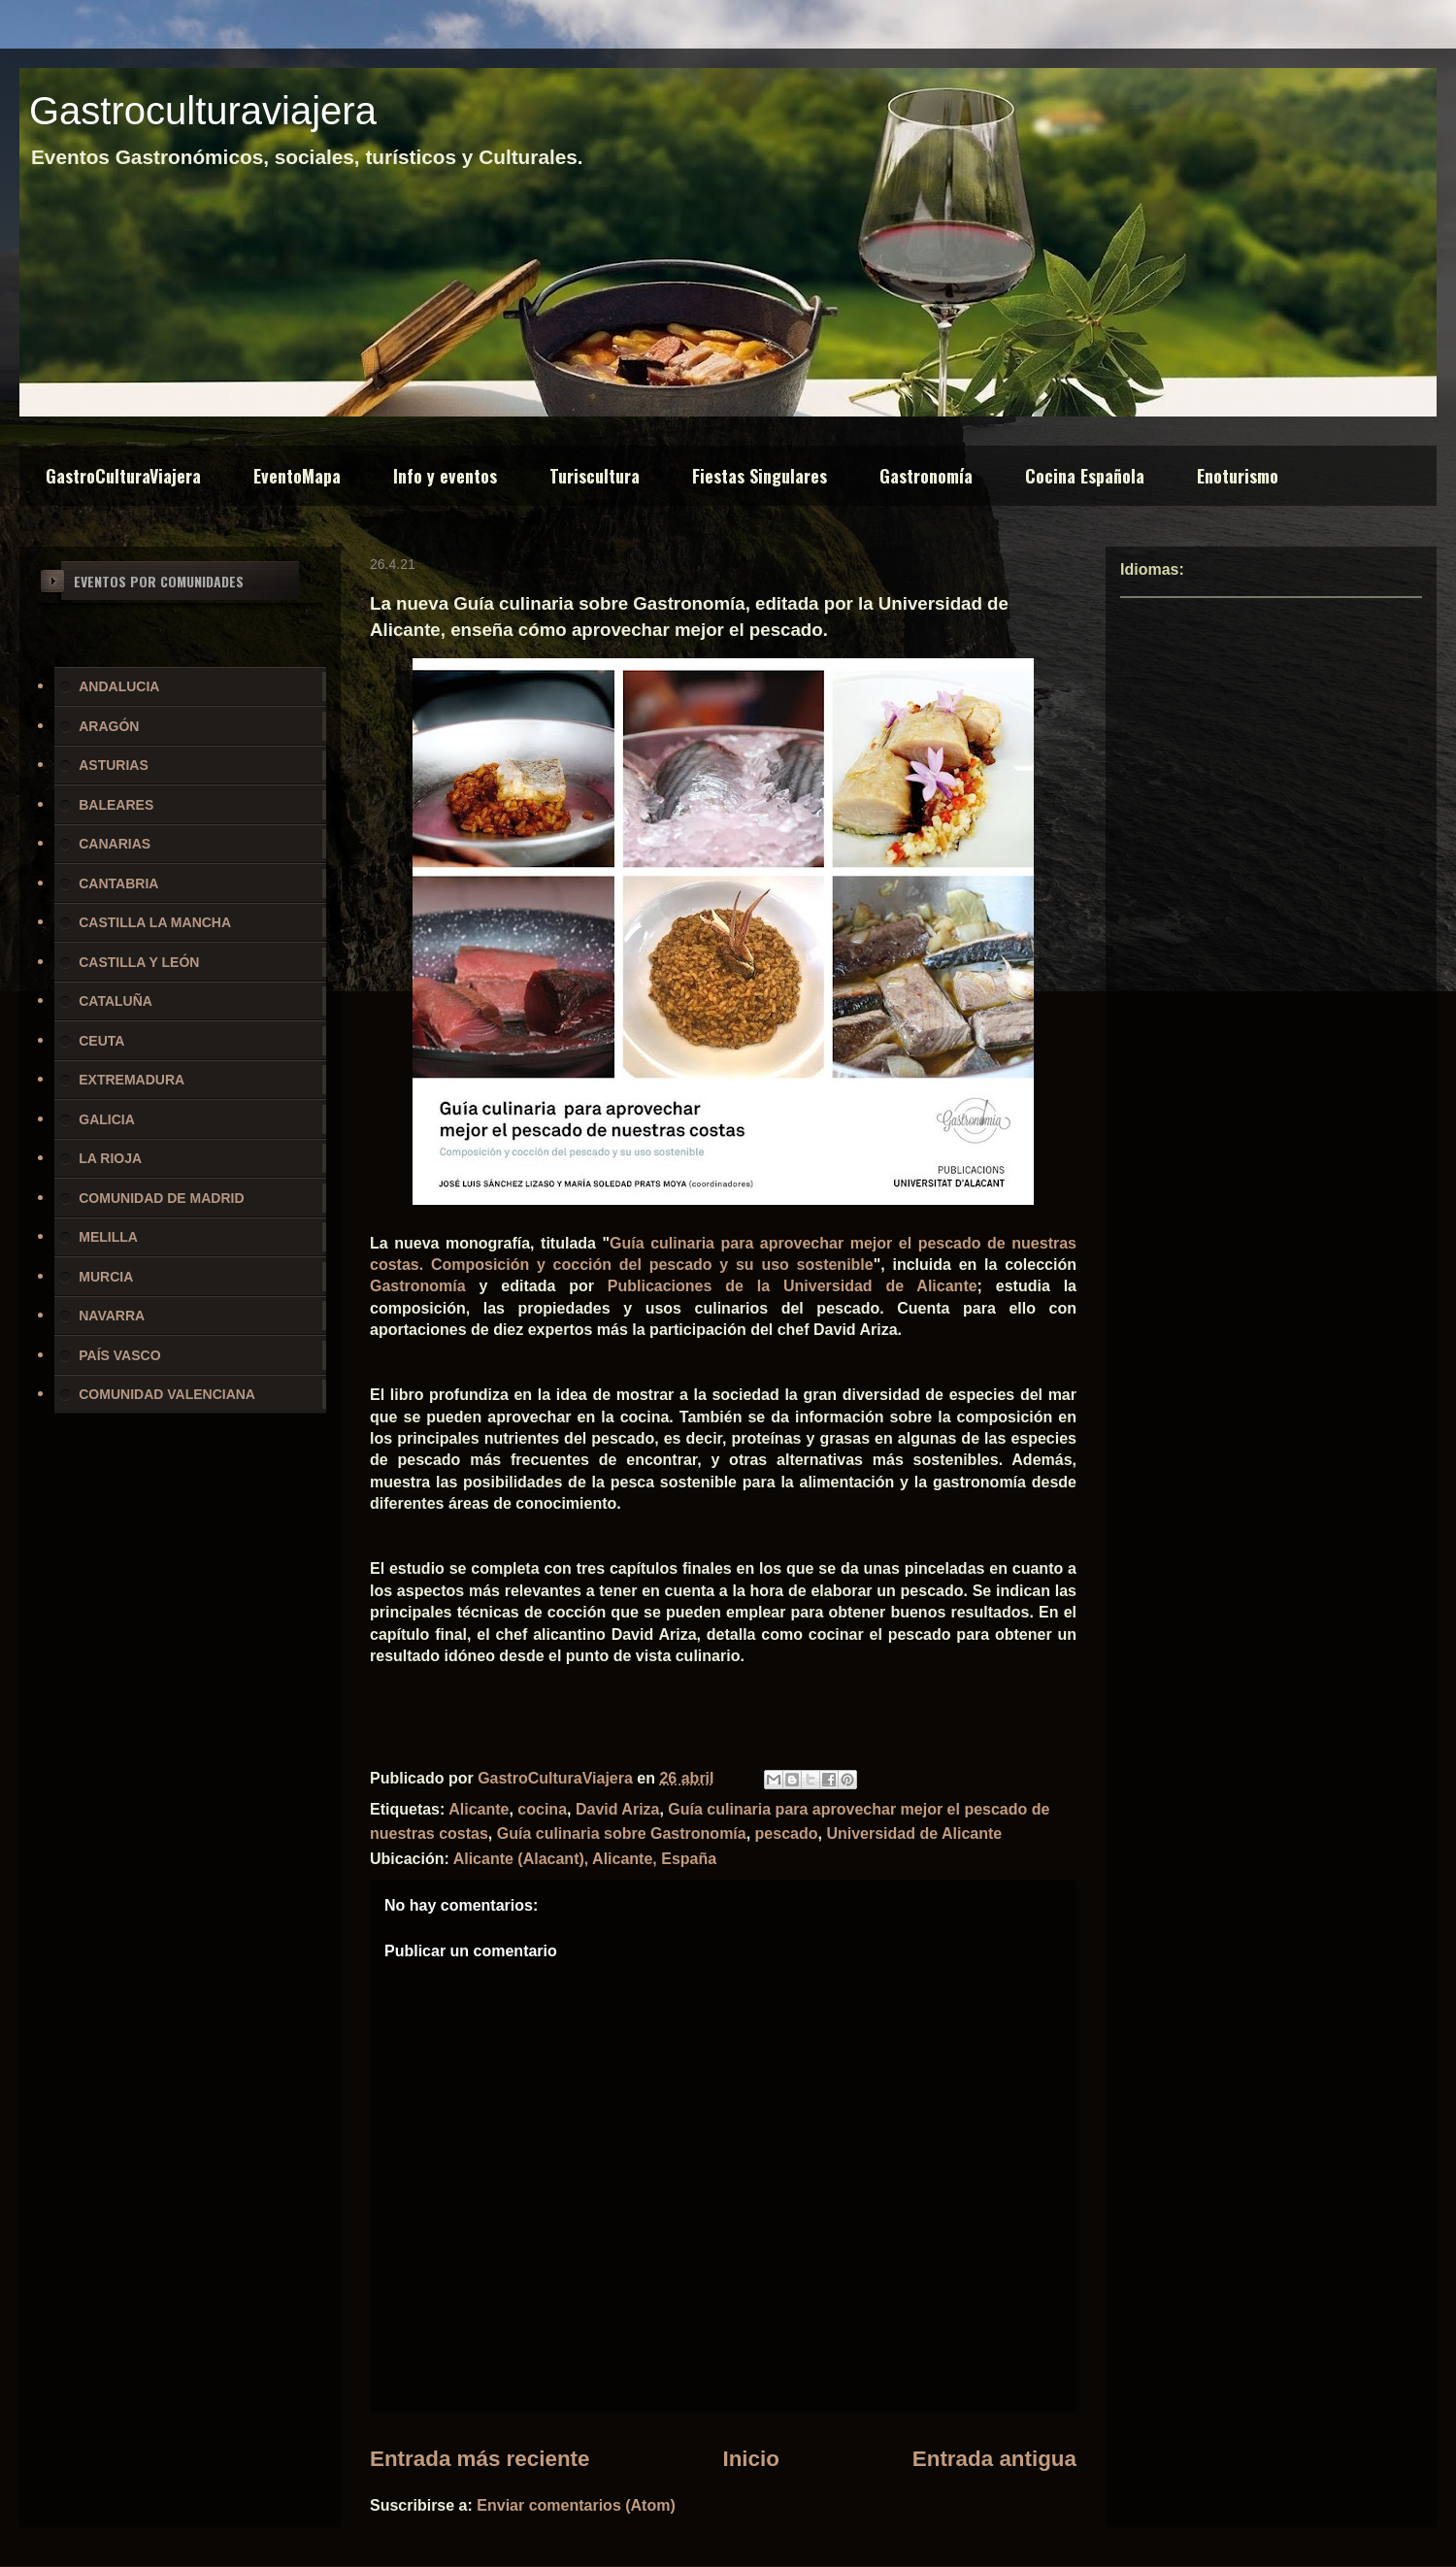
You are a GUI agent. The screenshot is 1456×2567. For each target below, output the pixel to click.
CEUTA (101, 1041)
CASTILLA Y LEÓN (139, 962)
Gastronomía (926, 475)
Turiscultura (594, 475)
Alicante (478, 1809)
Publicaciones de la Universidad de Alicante (792, 1286)
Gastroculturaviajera (203, 110)
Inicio (750, 2459)
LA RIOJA (110, 1158)
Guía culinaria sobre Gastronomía (621, 1833)
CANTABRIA (118, 883)
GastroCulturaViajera (123, 475)
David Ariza (618, 1809)
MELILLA (108, 1237)
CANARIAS (114, 843)
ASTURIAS (114, 765)
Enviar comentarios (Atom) (576, 2505)
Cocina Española (1084, 475)
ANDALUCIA (119, 686)
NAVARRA (112, 1315)
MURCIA (106, 1276)
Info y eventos (445, 475)
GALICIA (107, 1119)
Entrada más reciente (480, 2459)
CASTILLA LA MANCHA (155, 922)
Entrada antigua (994, 2459)
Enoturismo (1237, 475)
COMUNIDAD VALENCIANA (167, 1394)
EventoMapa (297, 475)
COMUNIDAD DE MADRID (161, 1198)
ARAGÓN (109, 726)
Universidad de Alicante (914, 1833)
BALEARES (116, 805)
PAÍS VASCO (119, 1355)
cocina (542, 1809)
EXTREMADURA (131, 1079)
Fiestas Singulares (759, 475)
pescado (786, 1833)
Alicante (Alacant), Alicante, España (584, 1858)
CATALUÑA (115, 1001)
